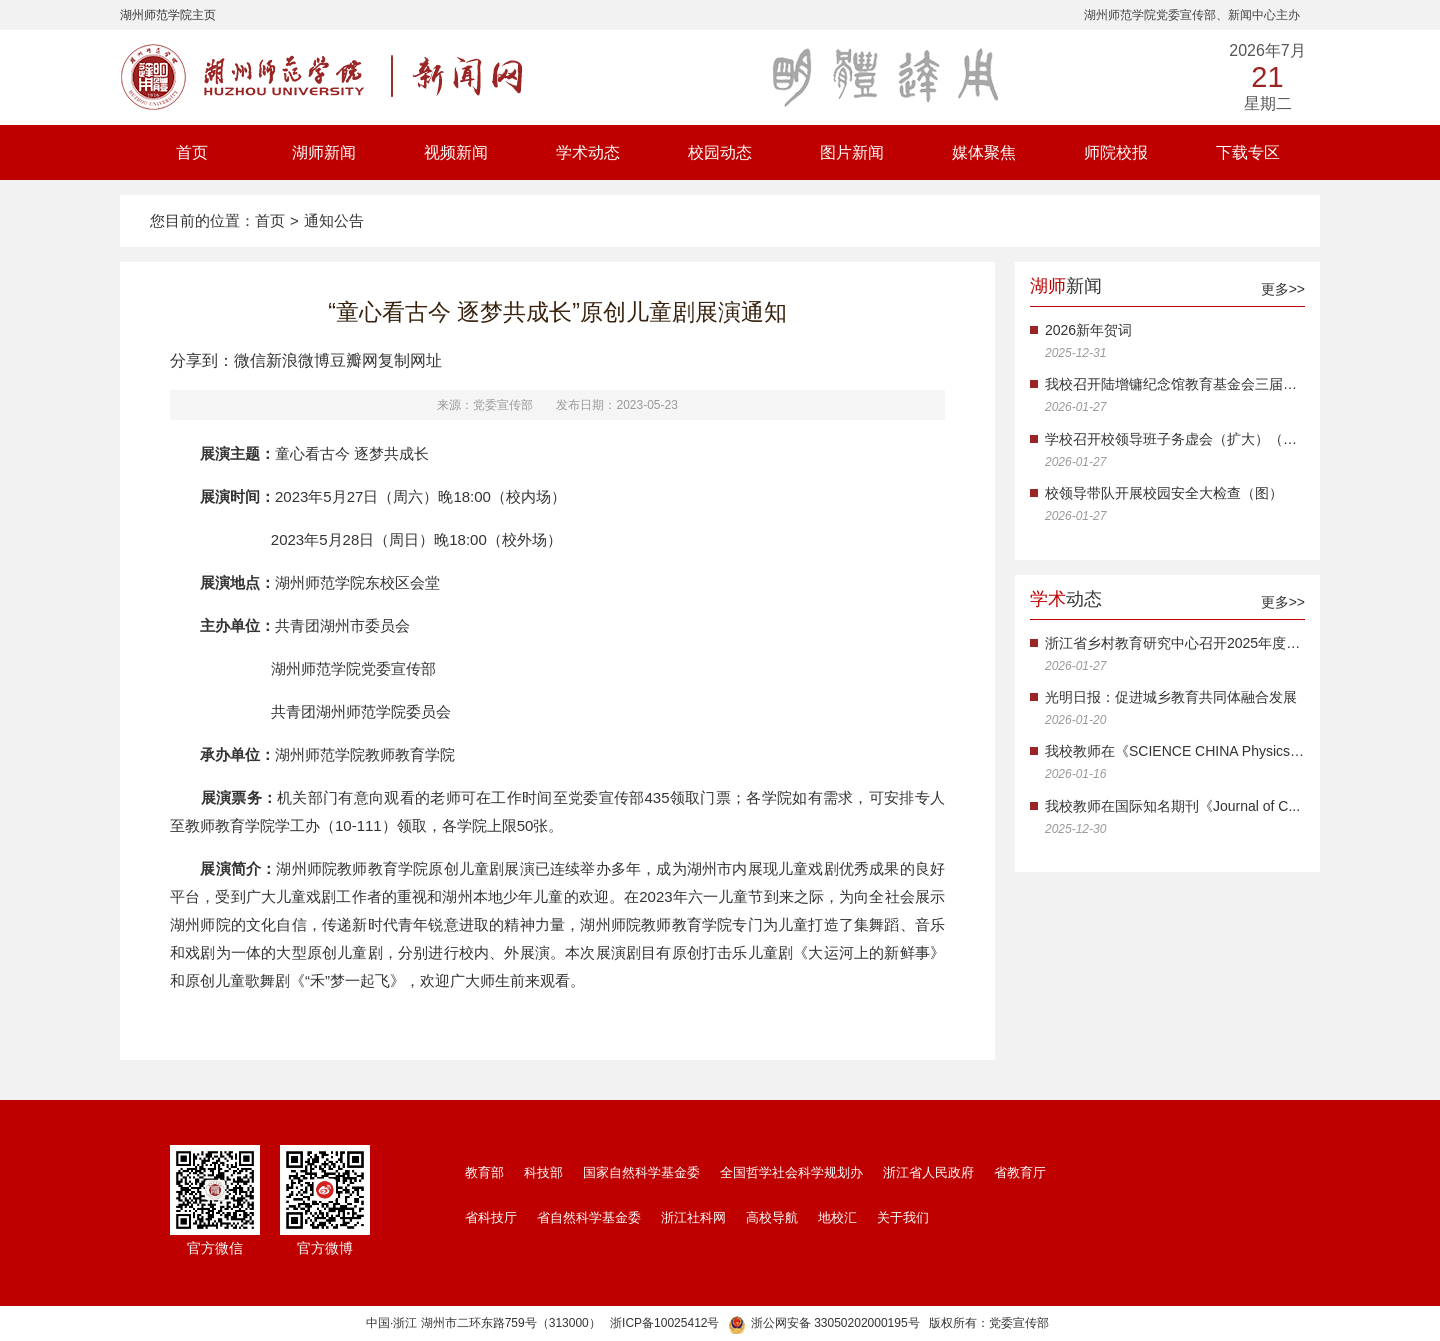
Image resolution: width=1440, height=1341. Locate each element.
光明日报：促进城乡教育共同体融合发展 (1171, 697)
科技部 (543, 1172)
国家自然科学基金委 (641, 1172)
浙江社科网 (693, 1217)
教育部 (484, 1172)
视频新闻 (456, 152)
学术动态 (588, 152)
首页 (192, 152)
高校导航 (772, 1217)
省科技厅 (491, 1217)
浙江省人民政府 (928, 1172)
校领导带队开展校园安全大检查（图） (1164, 493)
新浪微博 (298, 360)
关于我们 (903, 1217)
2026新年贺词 (1088, 330)
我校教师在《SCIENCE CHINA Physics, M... (1175, 751)
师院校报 (1116, 152)
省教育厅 (1020, 1172)
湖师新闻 (324, 152)
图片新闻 (852, 152)
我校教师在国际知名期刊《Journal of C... (1172, 806)
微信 (250, 360)
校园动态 (720, 152)
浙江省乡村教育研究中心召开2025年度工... (1175, 643)
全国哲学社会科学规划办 (791, 1172)
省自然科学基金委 (589, 1217)
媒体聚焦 (984, 152)
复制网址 (410, 360)
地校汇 (837, 1217)
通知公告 (334, 220)
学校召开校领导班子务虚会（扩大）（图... (1175, 439)
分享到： (202, 360)
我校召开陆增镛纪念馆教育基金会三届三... (1175, 384)
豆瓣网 (354, 360)
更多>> (1283, 289)
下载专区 (1248, 152)
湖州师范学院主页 (168, 15)
